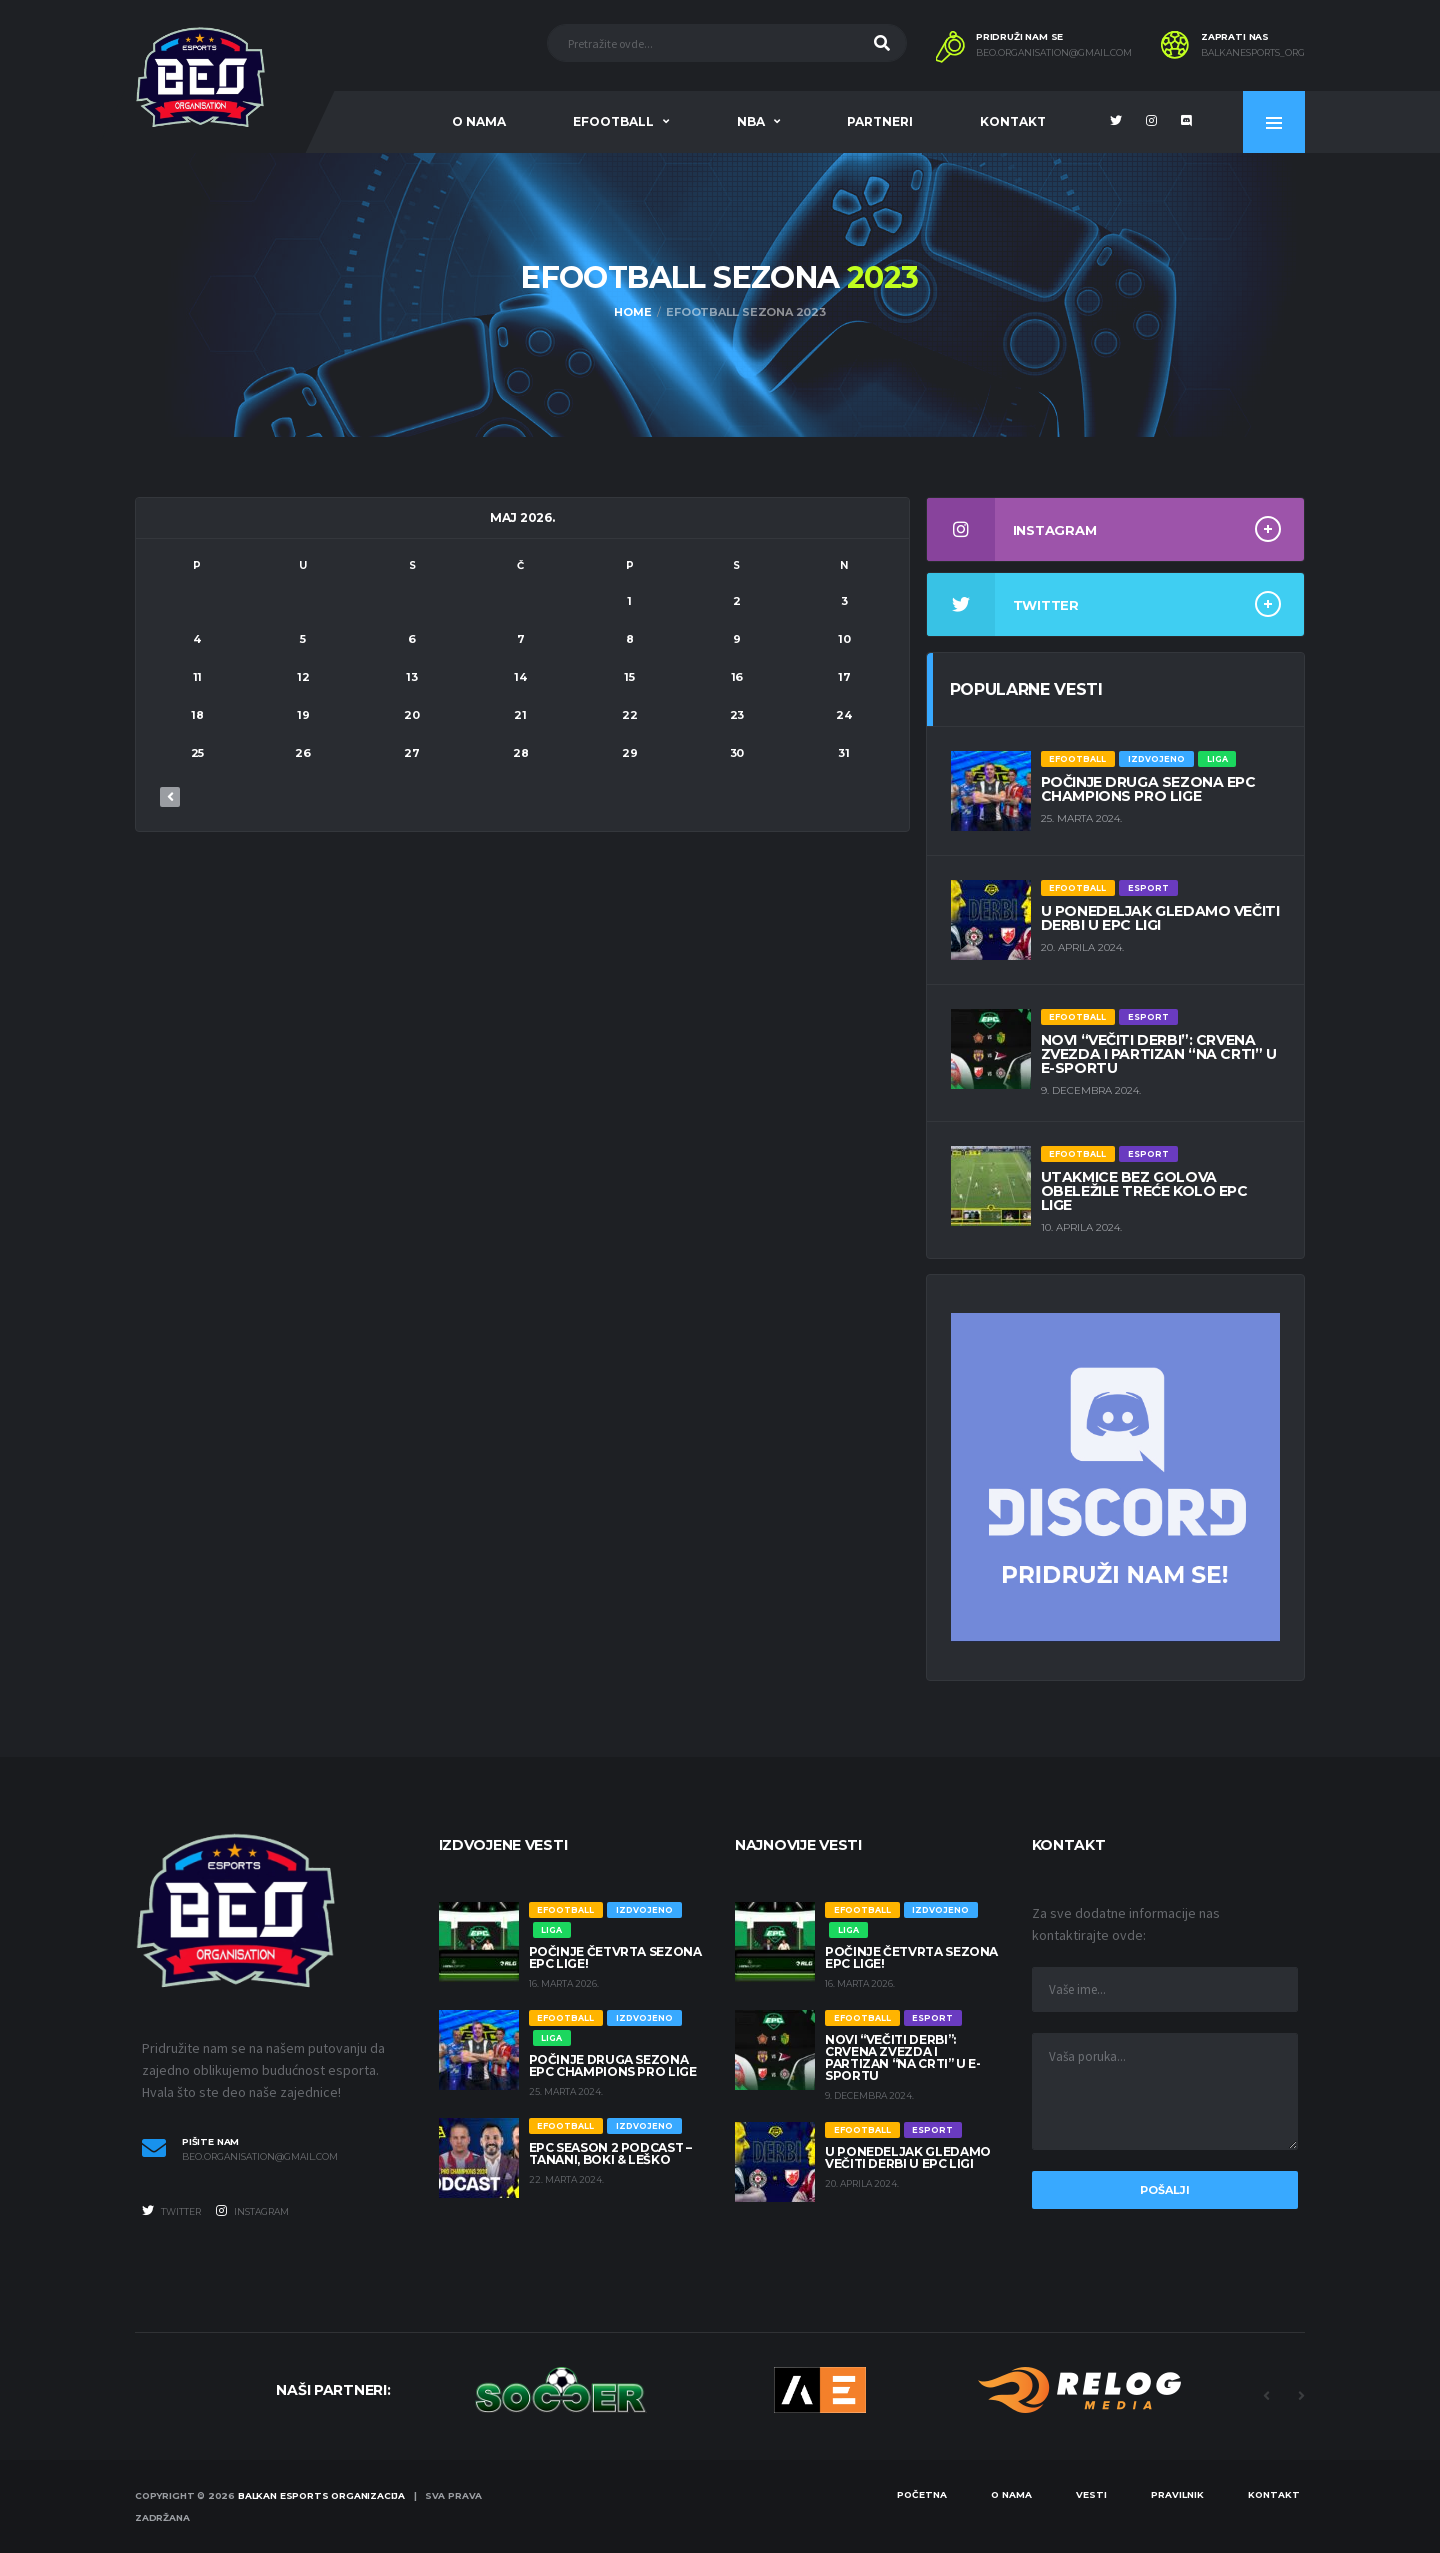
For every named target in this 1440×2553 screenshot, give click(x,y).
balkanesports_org (1253, 53)
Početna (922, 2494)
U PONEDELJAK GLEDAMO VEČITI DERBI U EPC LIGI (1160, 918)
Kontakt (1013, 121)
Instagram (252, 2211)
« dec (170, 797)
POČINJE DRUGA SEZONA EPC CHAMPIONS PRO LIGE (1148, 789)
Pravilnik (1177, 2494)
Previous (1266, 2396)
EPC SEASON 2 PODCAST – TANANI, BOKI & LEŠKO (610, 2153)
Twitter (171, 2211)
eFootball (613, 121)
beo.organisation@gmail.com (260, 2157)
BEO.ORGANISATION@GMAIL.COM (1054, 53)
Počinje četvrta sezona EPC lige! (615, 1957)
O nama (479, 121)
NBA (751, 121)
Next (1301, 2396)
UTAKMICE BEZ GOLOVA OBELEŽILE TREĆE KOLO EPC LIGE (1144, 1191)
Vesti (1091, 2494)
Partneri (880, 121)
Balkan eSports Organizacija (321, 2495)
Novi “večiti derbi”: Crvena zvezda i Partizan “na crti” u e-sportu (1159, 1054)
